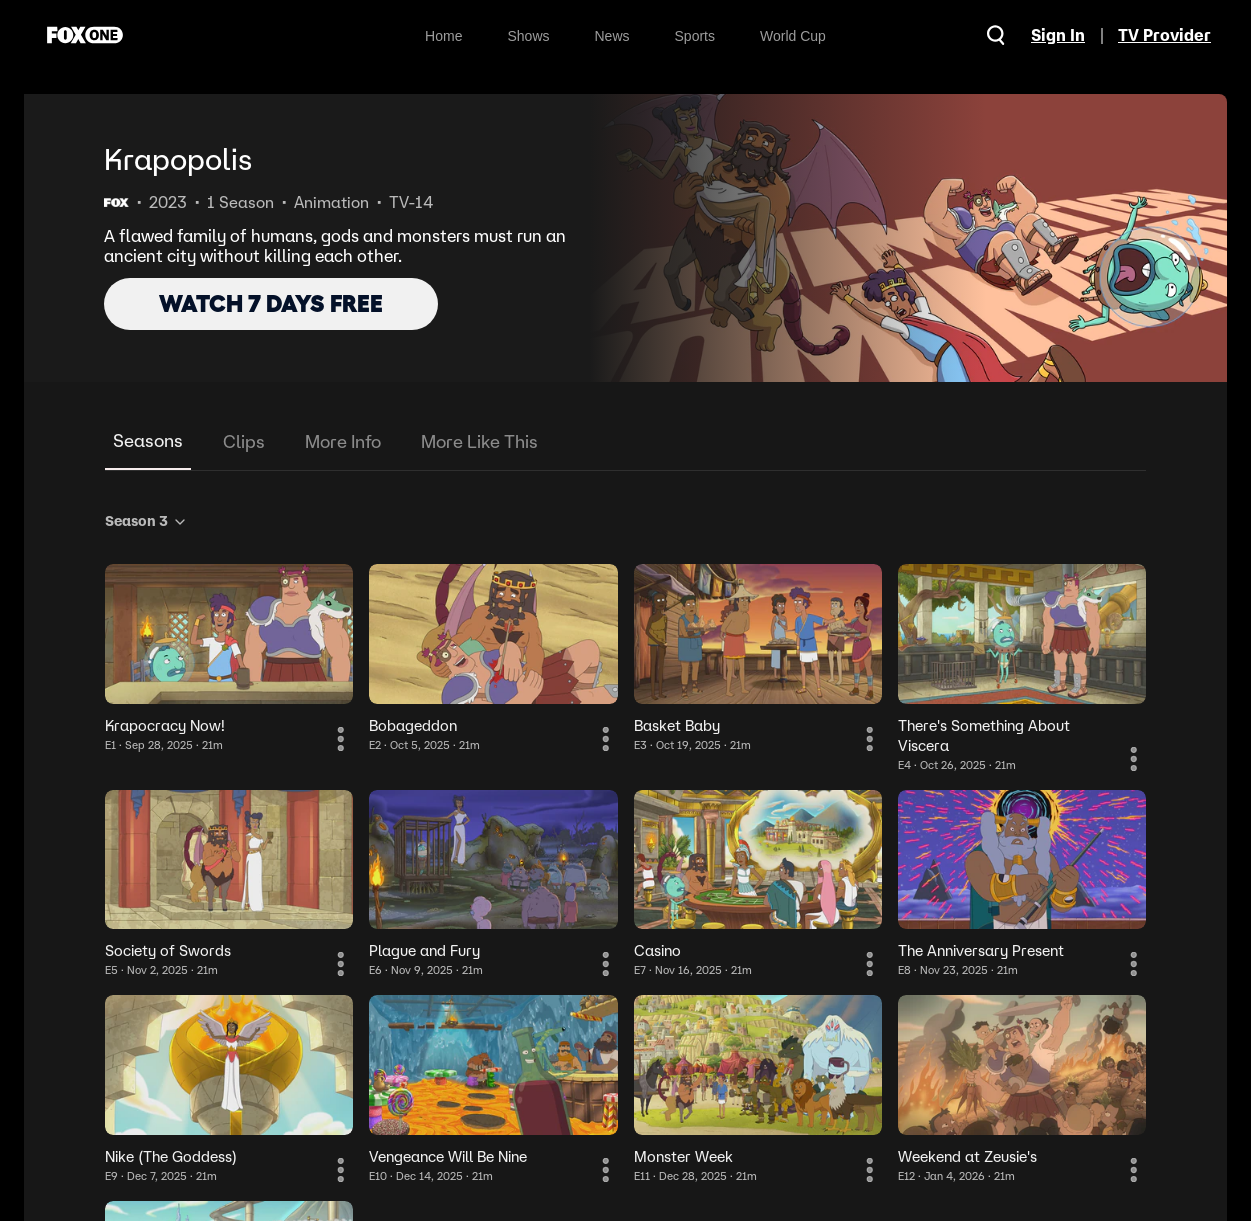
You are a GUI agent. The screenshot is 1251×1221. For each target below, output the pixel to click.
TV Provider (1164, 35)
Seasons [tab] (148, 440)
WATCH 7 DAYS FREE (271, 303)
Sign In (1058, 35)
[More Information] (341, 739)
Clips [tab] (244, 441)
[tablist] (625, 442)
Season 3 (146, 521)
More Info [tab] (343, 441)
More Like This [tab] (479, 441)
